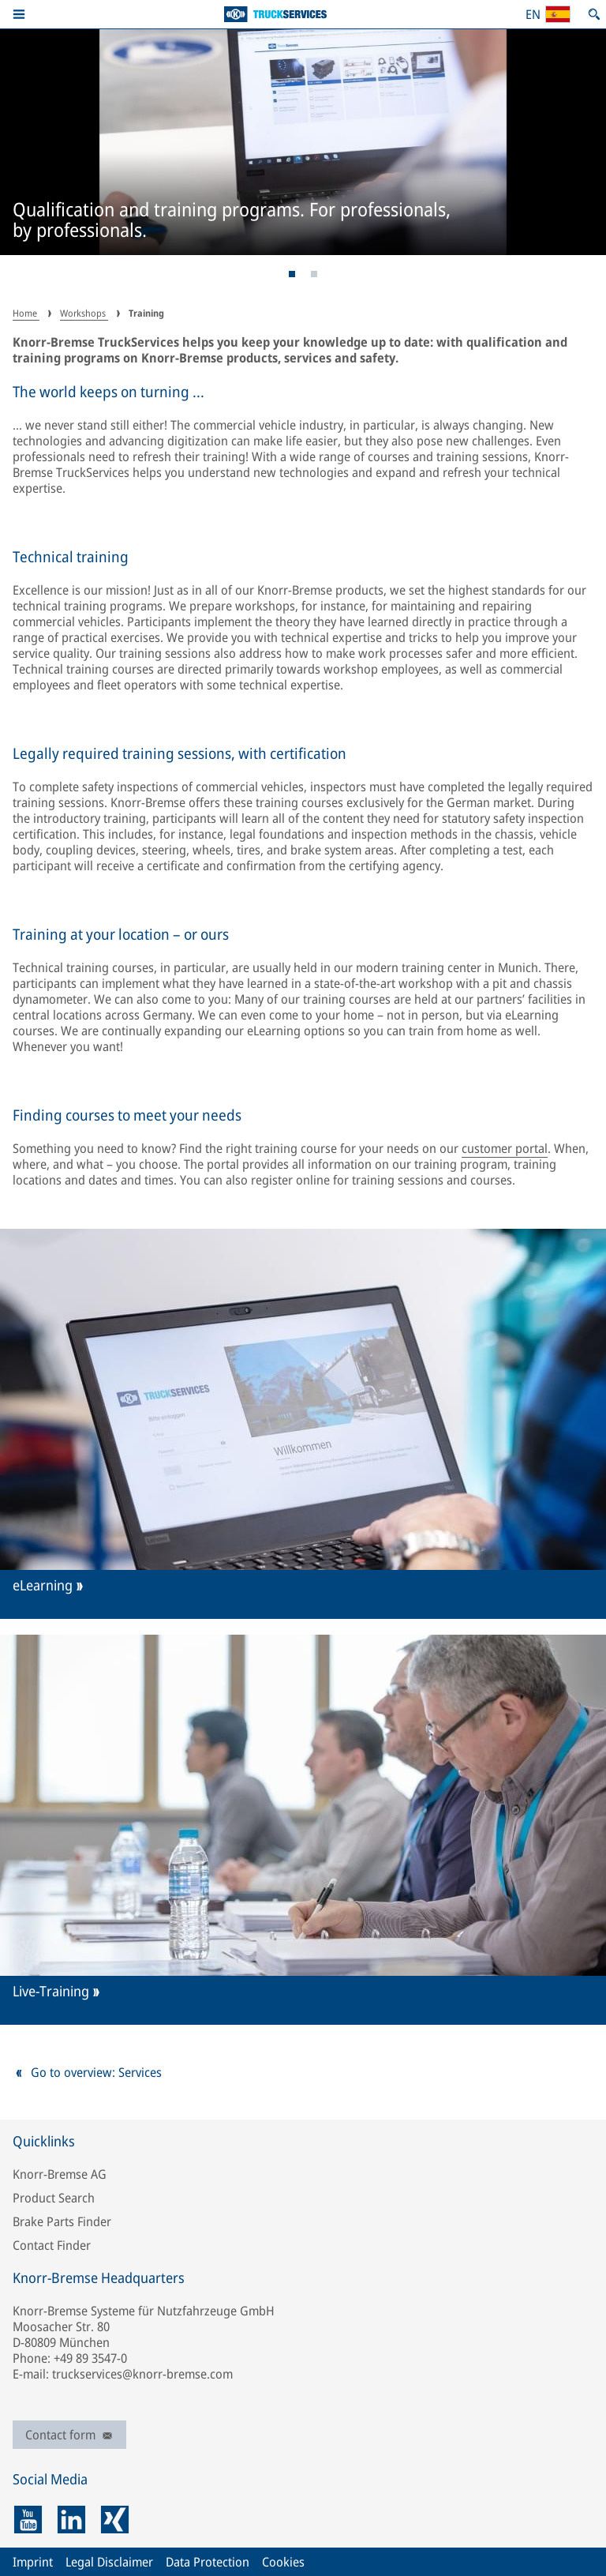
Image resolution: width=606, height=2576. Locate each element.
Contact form (69, 2434)
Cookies (283, 2561)
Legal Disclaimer (109, 2561)
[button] (19, 14)
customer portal (505, 1148)
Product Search (54, 2197)
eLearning (43, 1585)
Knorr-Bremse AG (60, 2174)
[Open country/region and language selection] (547, 14)
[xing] (114, 2519)
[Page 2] (314, 274)
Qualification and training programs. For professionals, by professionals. (232, 220)
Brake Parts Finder (62, 2221)
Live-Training (51, 1991)
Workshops (84, 313)
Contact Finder (52, 2245)
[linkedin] (71, 2519)
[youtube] (28, 2519)
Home (26, 313)
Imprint (33, 2561)
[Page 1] (292, 274)
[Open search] (594, 14)
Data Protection (207, 2561)
